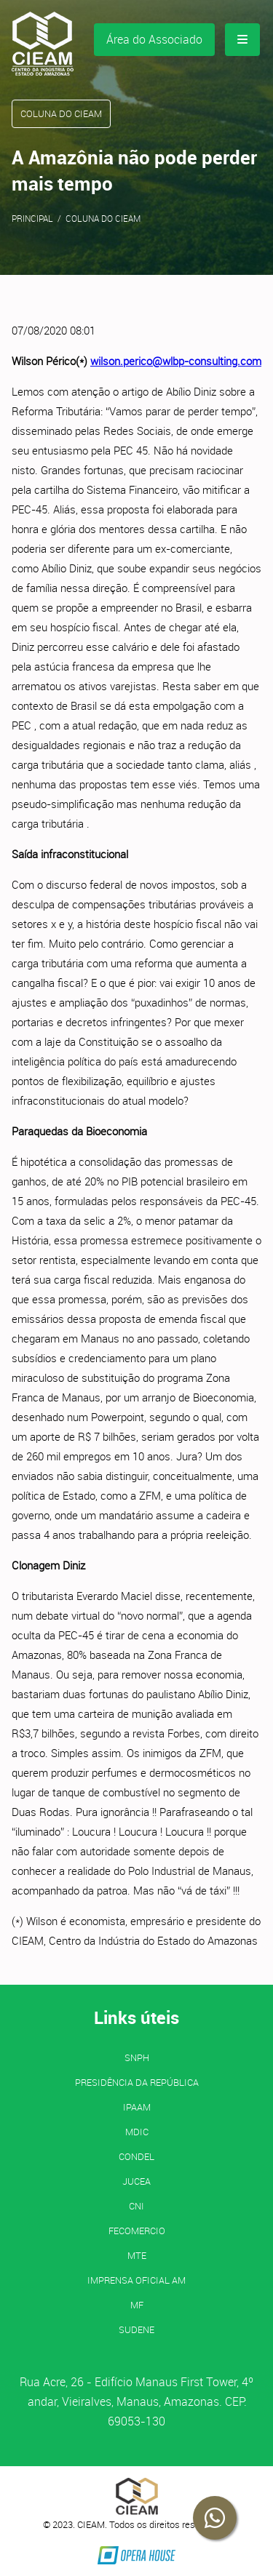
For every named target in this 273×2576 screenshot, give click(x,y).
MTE (136, 2255)
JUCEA (136, 2181)
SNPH (136, 2057)
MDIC (137, 2131)
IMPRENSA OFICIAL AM (136, 2280)
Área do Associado (154, 39)
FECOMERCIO (136, 2230)
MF (136, 2304)
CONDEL (136, 2156)
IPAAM (137, 2106)
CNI (136, 2205)
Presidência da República (137, 2082)
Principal (32, 218)
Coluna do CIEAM (103, 218)
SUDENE (136, 2329)
